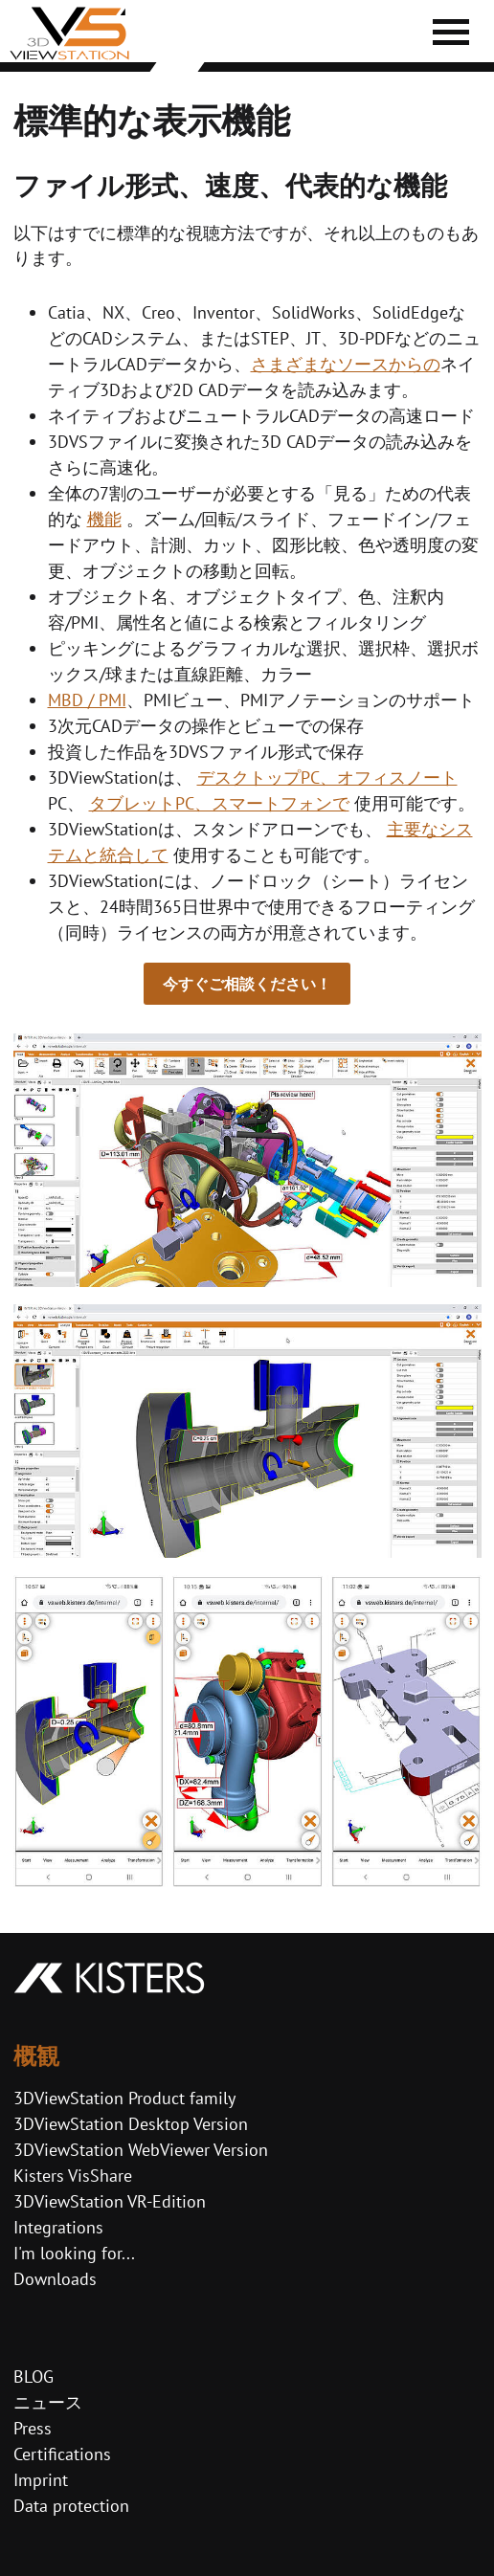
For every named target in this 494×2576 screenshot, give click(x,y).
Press (32, 2428)
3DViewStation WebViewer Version (140, 2150)
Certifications (62, 2454)
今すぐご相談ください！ (247, 983)
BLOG (33, 2376)
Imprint (40, 2480)
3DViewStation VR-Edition (109, 2201)
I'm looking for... (74, 2253)
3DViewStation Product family (124, 2098)
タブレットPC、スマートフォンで (219, 803)
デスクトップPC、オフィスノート (327, 777)
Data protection (71, 2506)
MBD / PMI (87, 700)
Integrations (58, 2227)
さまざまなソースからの (345, 364)
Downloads (55, 2279)
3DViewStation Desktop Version (130, 2124)
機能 (104, 519)
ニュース (47, 2402)
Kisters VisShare (72, 2176)
